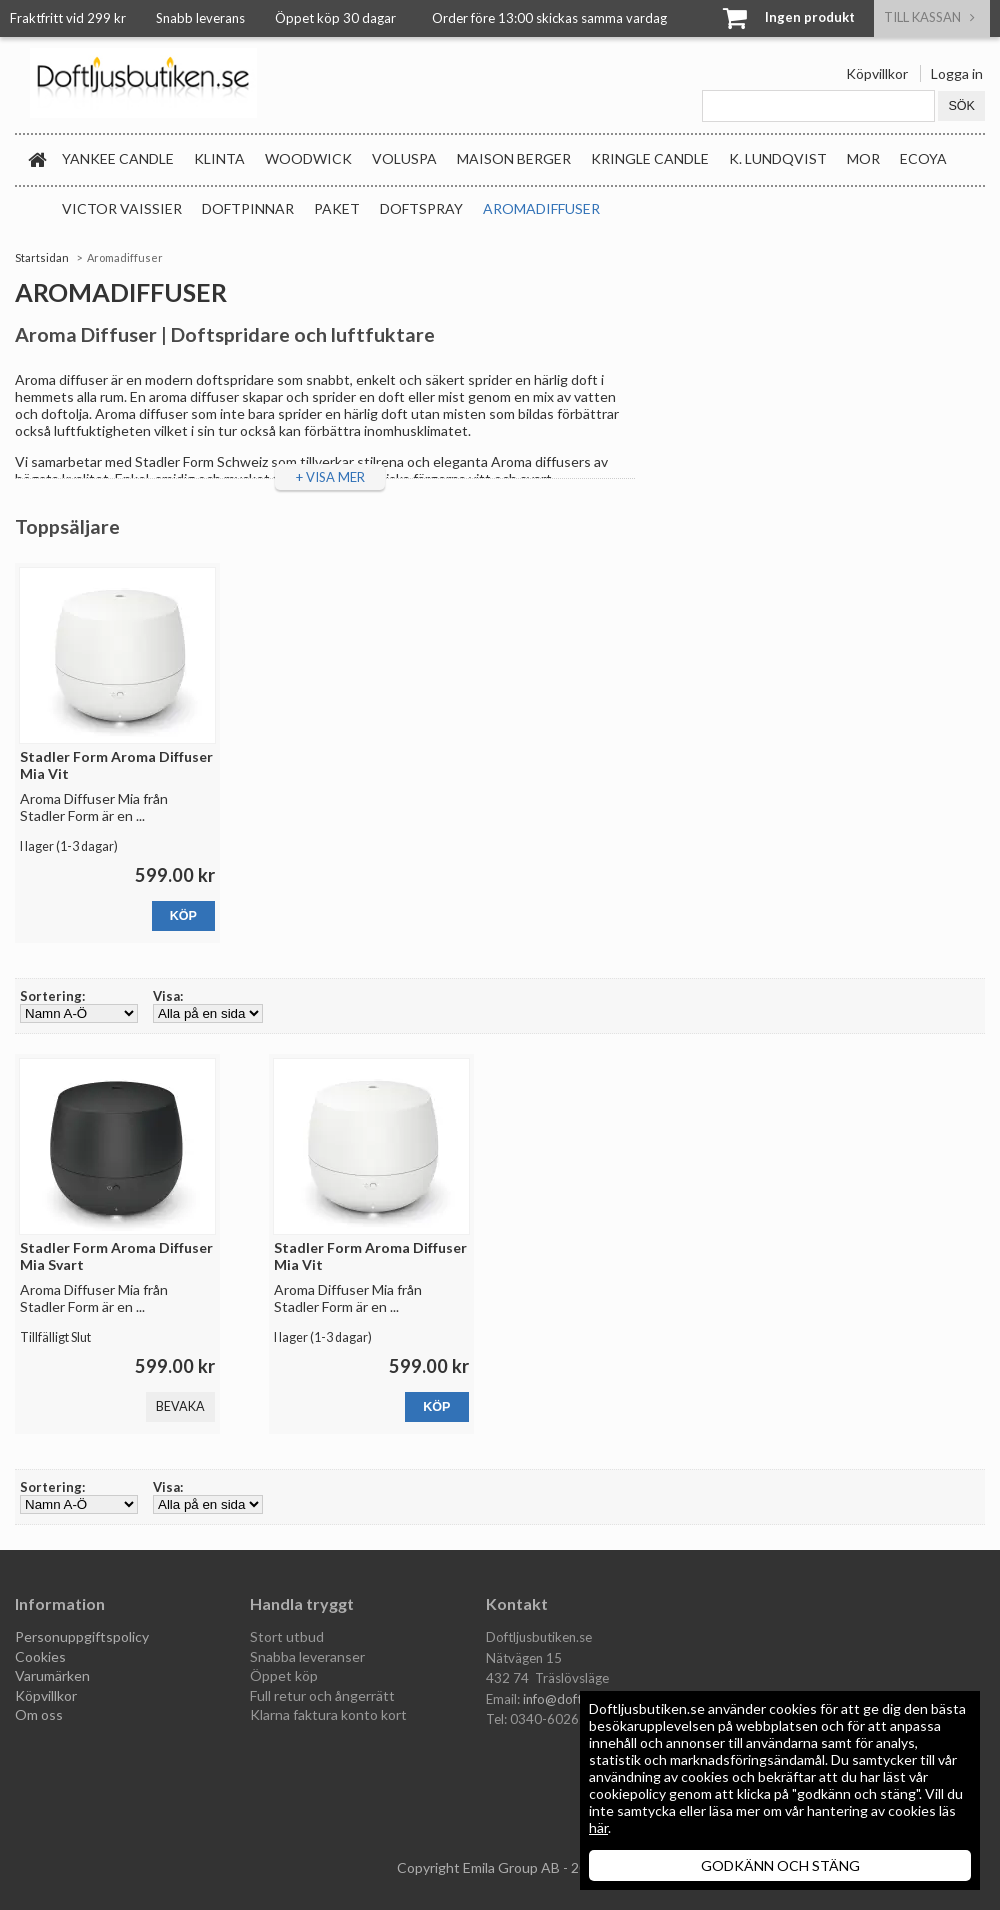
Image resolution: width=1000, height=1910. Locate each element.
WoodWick (308, 158)
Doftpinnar (248, 208)
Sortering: (52, 996)
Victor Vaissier (122, 208)
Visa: (168, 996)
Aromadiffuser (541, 208)
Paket (337, 208)
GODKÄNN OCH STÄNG (780, 1865)
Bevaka (180, 1406)
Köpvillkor (877, 73)
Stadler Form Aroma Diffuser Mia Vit (116, 765)
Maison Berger (514, 158)
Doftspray (421, 208)
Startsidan (42, 257)
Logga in (957, 73)
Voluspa (404, 158)
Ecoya (923, 158)
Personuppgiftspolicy (82, 1636)
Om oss (39, 1714)
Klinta (219, 158)
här (598, 1827)
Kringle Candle (650, 158)
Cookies (40, 1656)
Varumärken (52, 1675)
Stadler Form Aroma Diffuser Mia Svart (116, 1256)
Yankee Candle (118, 158)
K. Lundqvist (778, 158)
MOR (863, 158)
